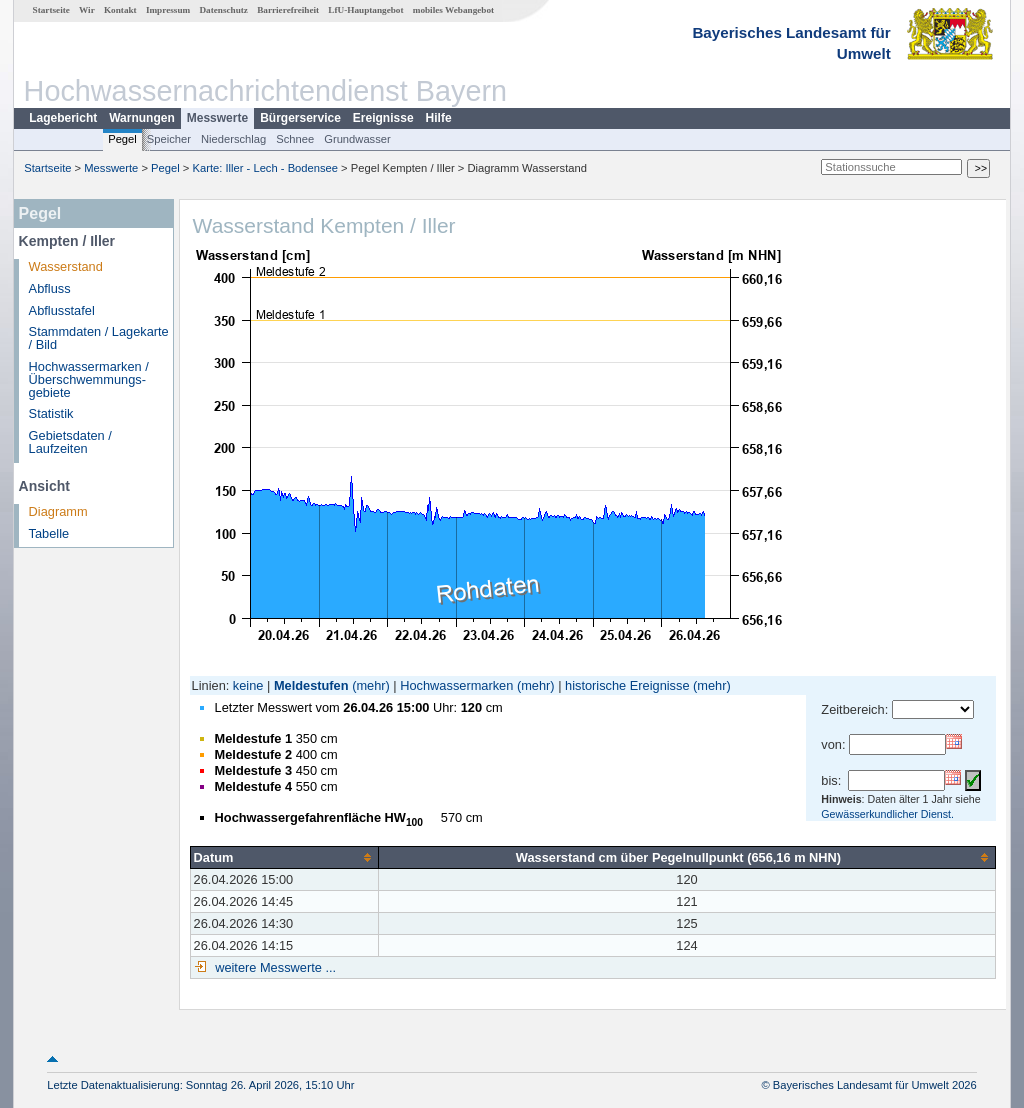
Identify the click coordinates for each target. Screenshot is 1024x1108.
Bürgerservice (300, 118)
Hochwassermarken (456, 685)
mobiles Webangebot (453, 10)
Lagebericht (63, 118)
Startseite (51, 10)
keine (248, 685)
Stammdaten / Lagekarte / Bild (99, 338)
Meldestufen (311, 685)
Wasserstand (66, 266)
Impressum (168, 10)
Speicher (169, 139)
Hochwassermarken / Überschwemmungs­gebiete (89, 379)
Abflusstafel (62, 310)
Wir (87, 10)
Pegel (122, 139)
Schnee (295, 139)
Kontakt (120, 10)
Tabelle (49, 533)
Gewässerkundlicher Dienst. (887, 814)
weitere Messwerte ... (274, 967)
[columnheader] (284, 857)
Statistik (51, 413)
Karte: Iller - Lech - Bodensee (266, 168)
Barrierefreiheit (288, 10)
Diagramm (58, 511)
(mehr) (371, 685)
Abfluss (50, 288)
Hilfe (439, 118)
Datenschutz (223, 10)
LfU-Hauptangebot (365, 10)
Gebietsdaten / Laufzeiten (70, 442)
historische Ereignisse (627, 685)
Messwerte (217, 118)
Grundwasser (357, 139)
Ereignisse (383, 118)
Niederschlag (233, 139)
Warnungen (142, 118)
